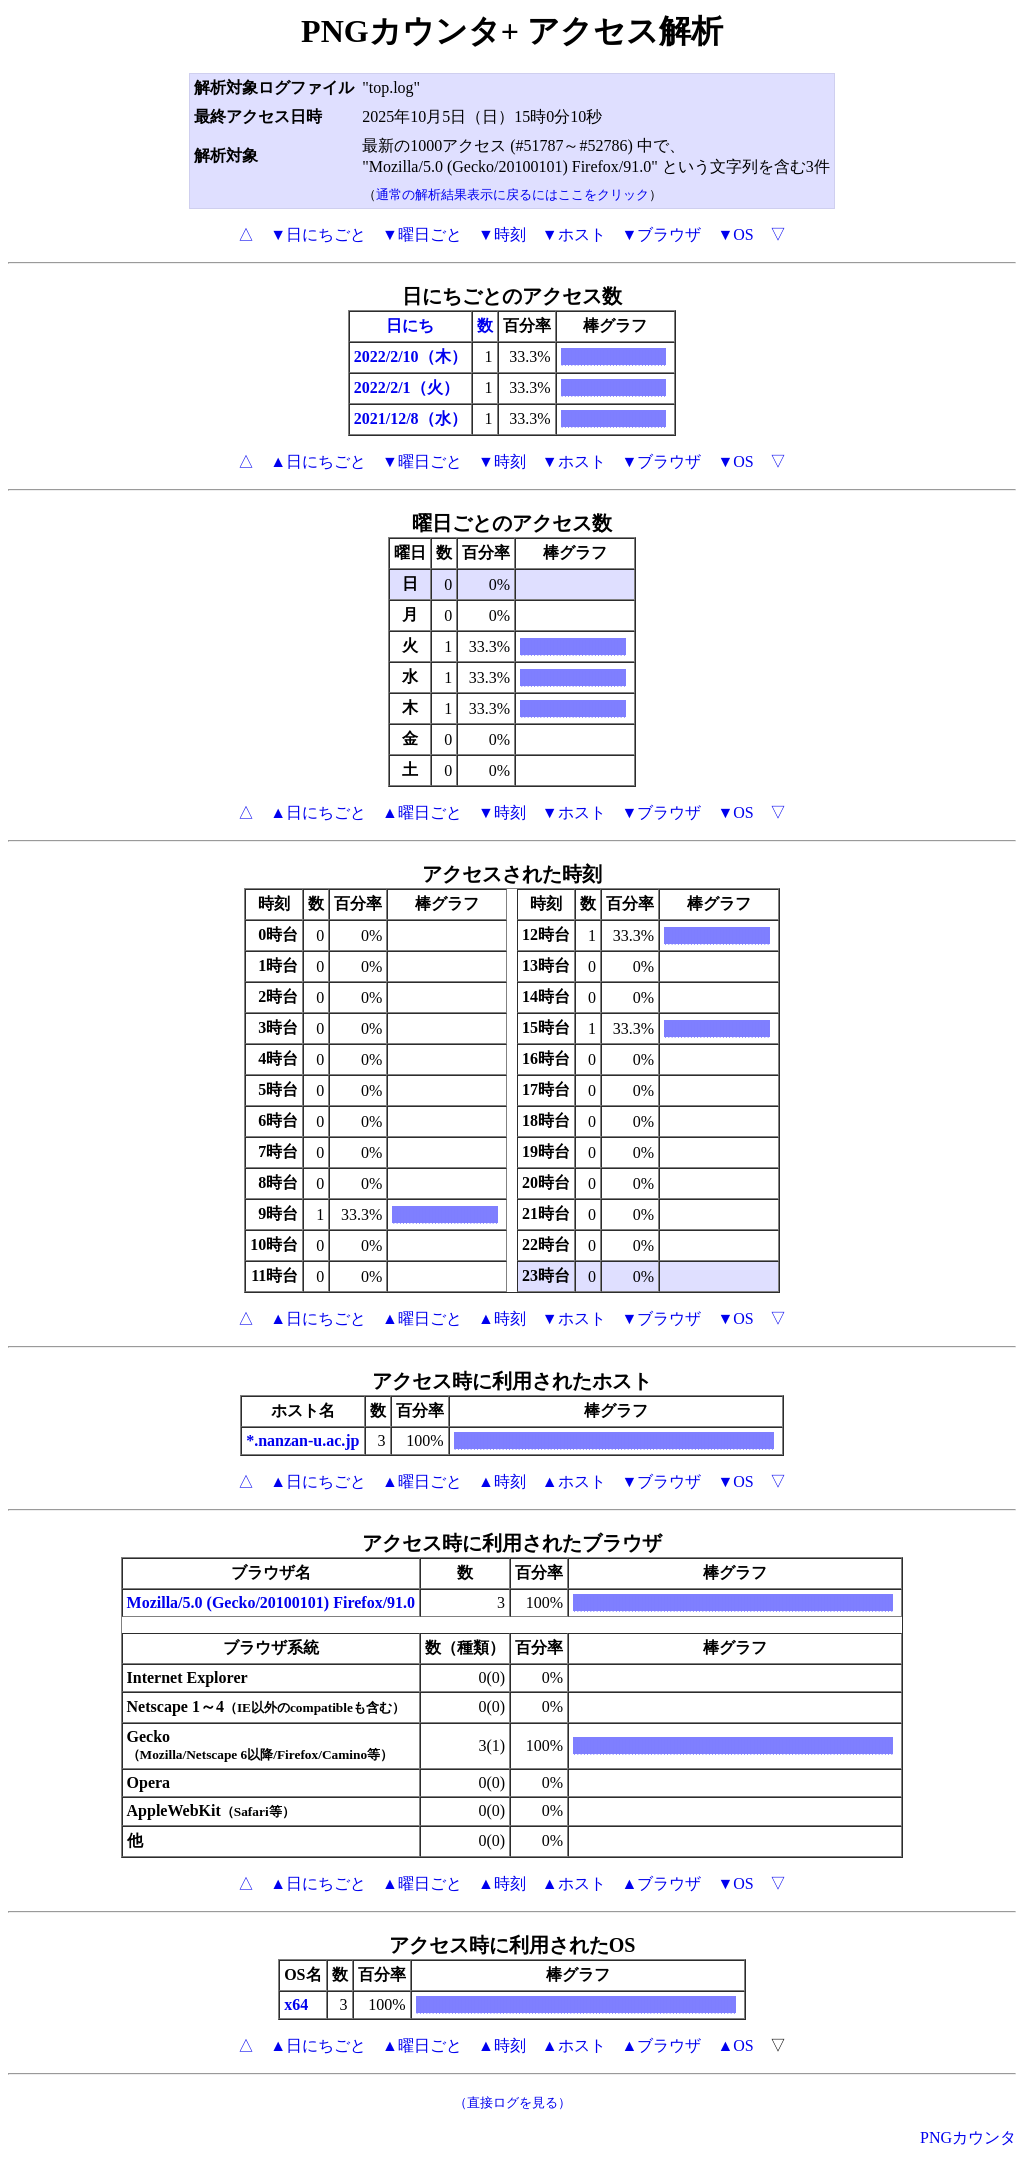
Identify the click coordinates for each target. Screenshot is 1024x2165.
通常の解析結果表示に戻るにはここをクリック (512, 194)
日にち (410, 325)
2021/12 (380, 418)
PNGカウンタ (968, 2137)
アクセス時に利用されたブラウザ (512, 1543)
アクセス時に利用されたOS (512, 1945)
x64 (296, 2004)
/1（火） (428, 387)
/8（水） (436, 418)
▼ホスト (574, 234)
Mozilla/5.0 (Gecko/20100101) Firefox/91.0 (271, 1602)
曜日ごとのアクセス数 (512, 523)
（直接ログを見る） (512, 2102)
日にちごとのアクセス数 (512, 296)
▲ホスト (574, 1481)
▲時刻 (502, 1318)
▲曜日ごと (422, 812)
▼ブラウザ (662, 234)
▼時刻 (502, 234)
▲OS (735, 2045)
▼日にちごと (318, 234)
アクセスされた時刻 (512, 874)
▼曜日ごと (422, 234)
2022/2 (376, 356)
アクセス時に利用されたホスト (512, 1381)
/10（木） (432, 356)
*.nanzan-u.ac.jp (302, 1440)
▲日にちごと (318, 461)
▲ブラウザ (662, 1883)
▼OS (735, 234)
